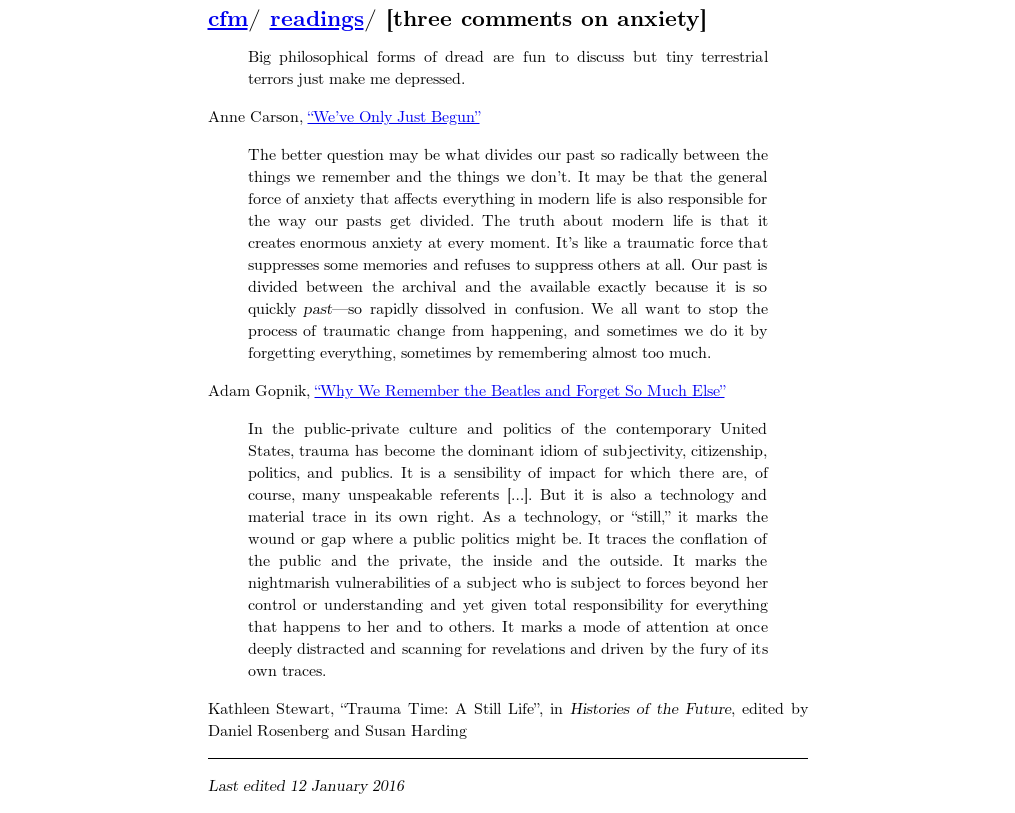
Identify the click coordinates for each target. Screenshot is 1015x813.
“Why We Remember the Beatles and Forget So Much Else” (520, 390)
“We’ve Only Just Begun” (394, 116)
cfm (228, 19)
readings (317, 19)
